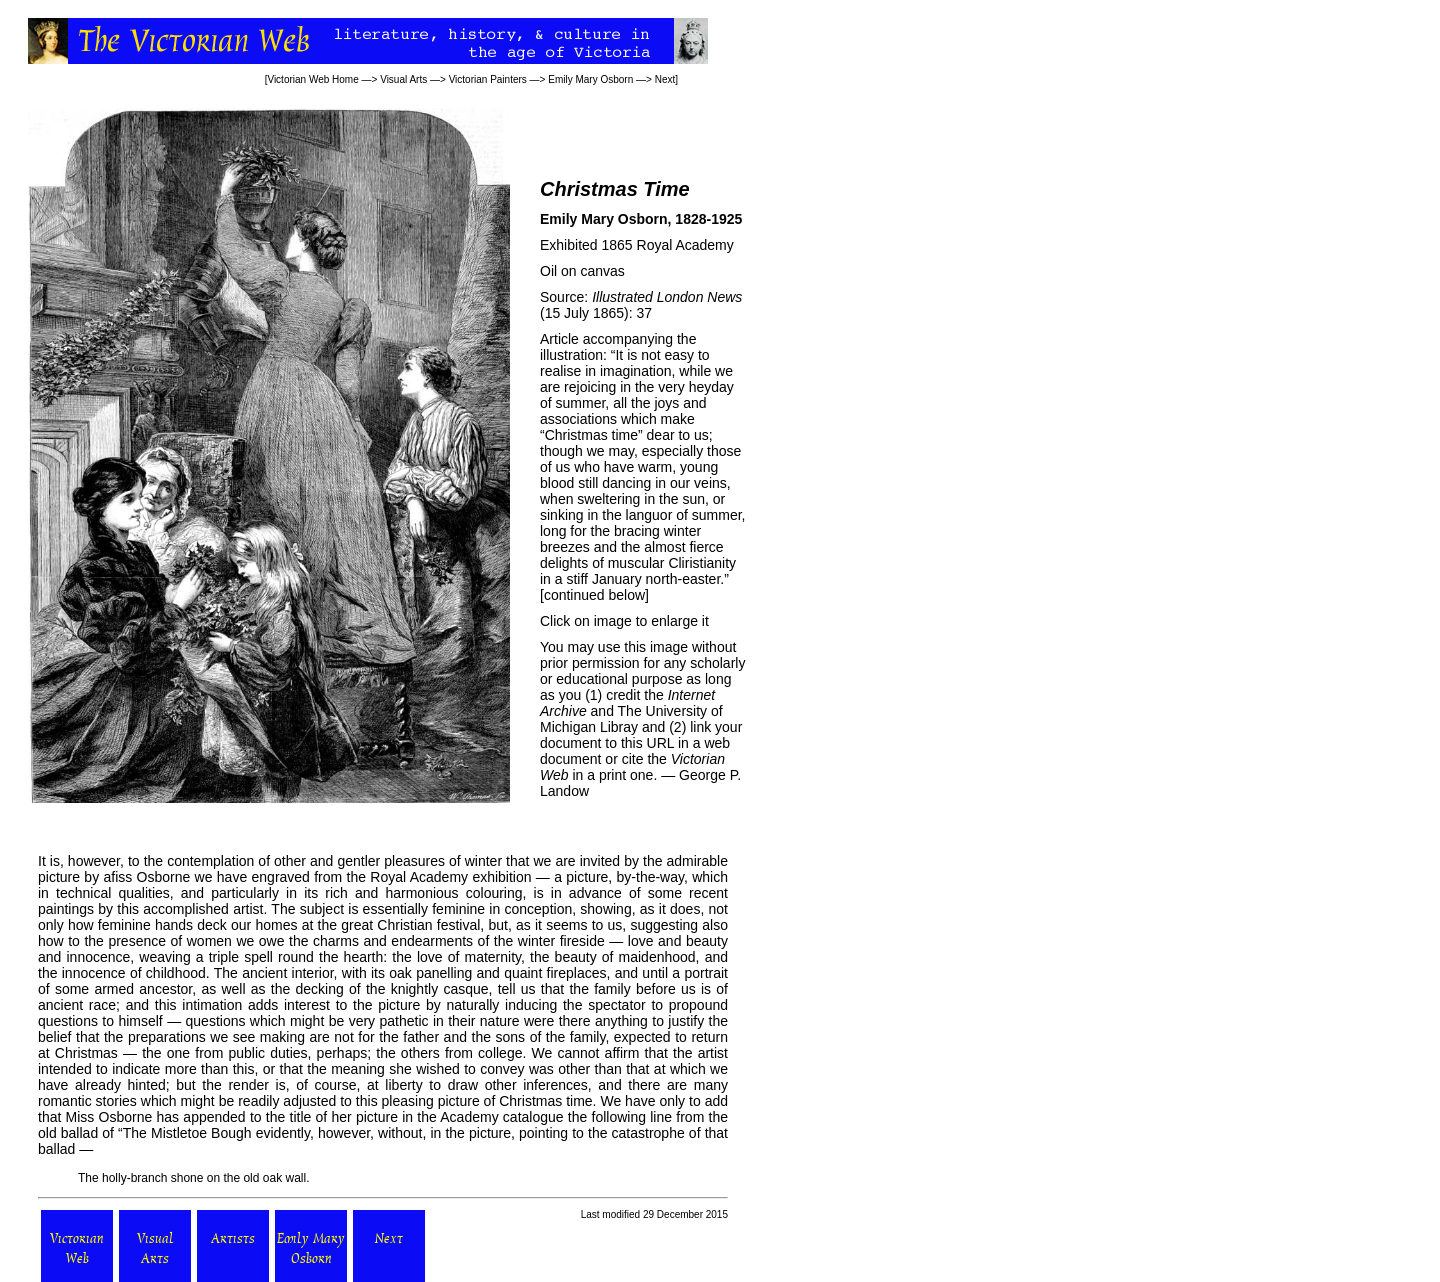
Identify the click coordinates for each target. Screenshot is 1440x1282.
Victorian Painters (488, 79)
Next (665, 79)
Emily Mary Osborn (590, 79)
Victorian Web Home (312, 79)
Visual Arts (403, 79)
